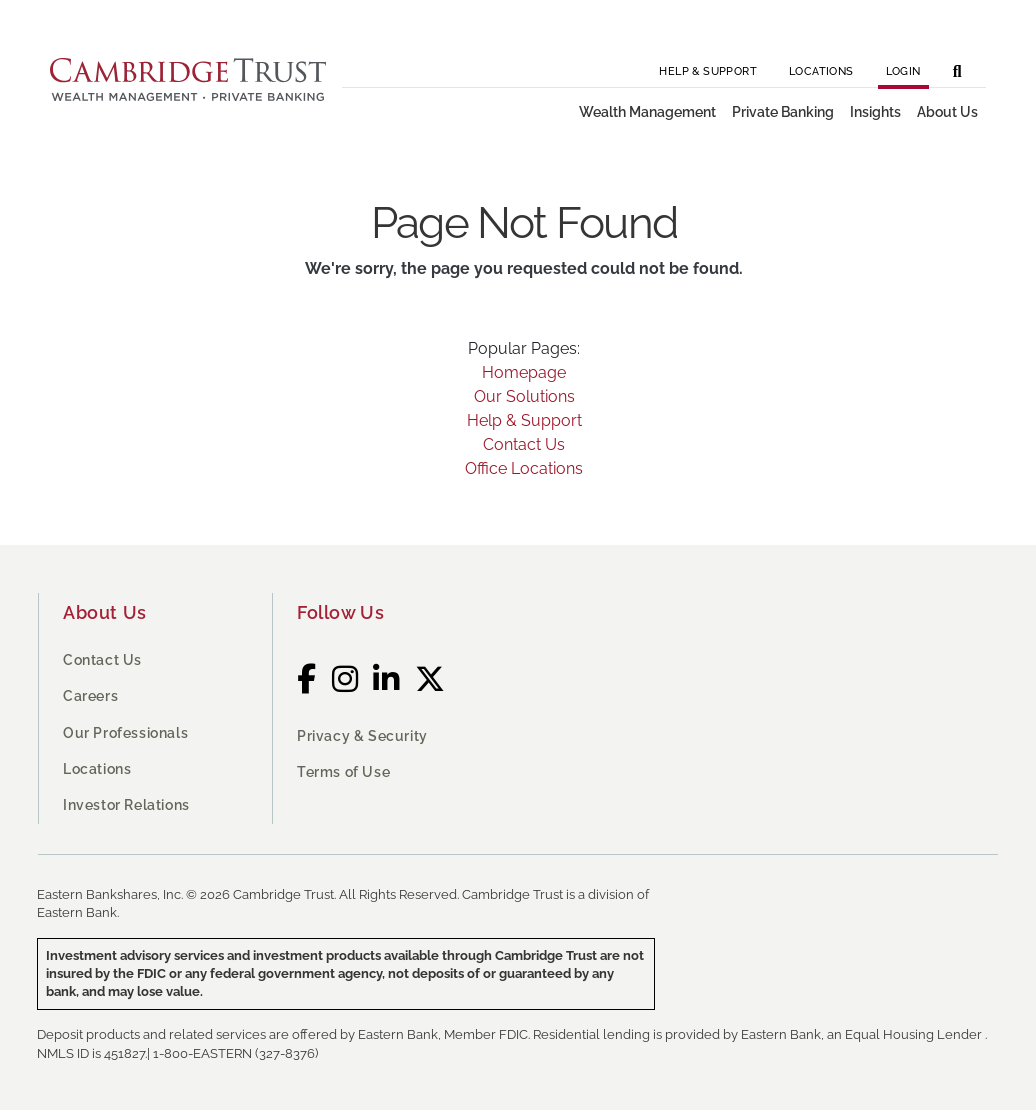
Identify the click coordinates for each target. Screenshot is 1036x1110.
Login (903, 71)
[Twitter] (430, 679)
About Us (105, 612)
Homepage (524, 372)
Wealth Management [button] (647, 112)
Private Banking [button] (783, 112)
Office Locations (524, 468)
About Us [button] (947, 112)
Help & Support (708, 71)
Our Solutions (524, 396)
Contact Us (524, 444)
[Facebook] (307, 679)
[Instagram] (345, 679)
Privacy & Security (362, 736)
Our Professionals (125, 733)
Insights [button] (875, 112)
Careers (90, 696)
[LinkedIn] (386, 679)
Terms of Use (343, 772)
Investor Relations (126, 805)
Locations (821, 71)
